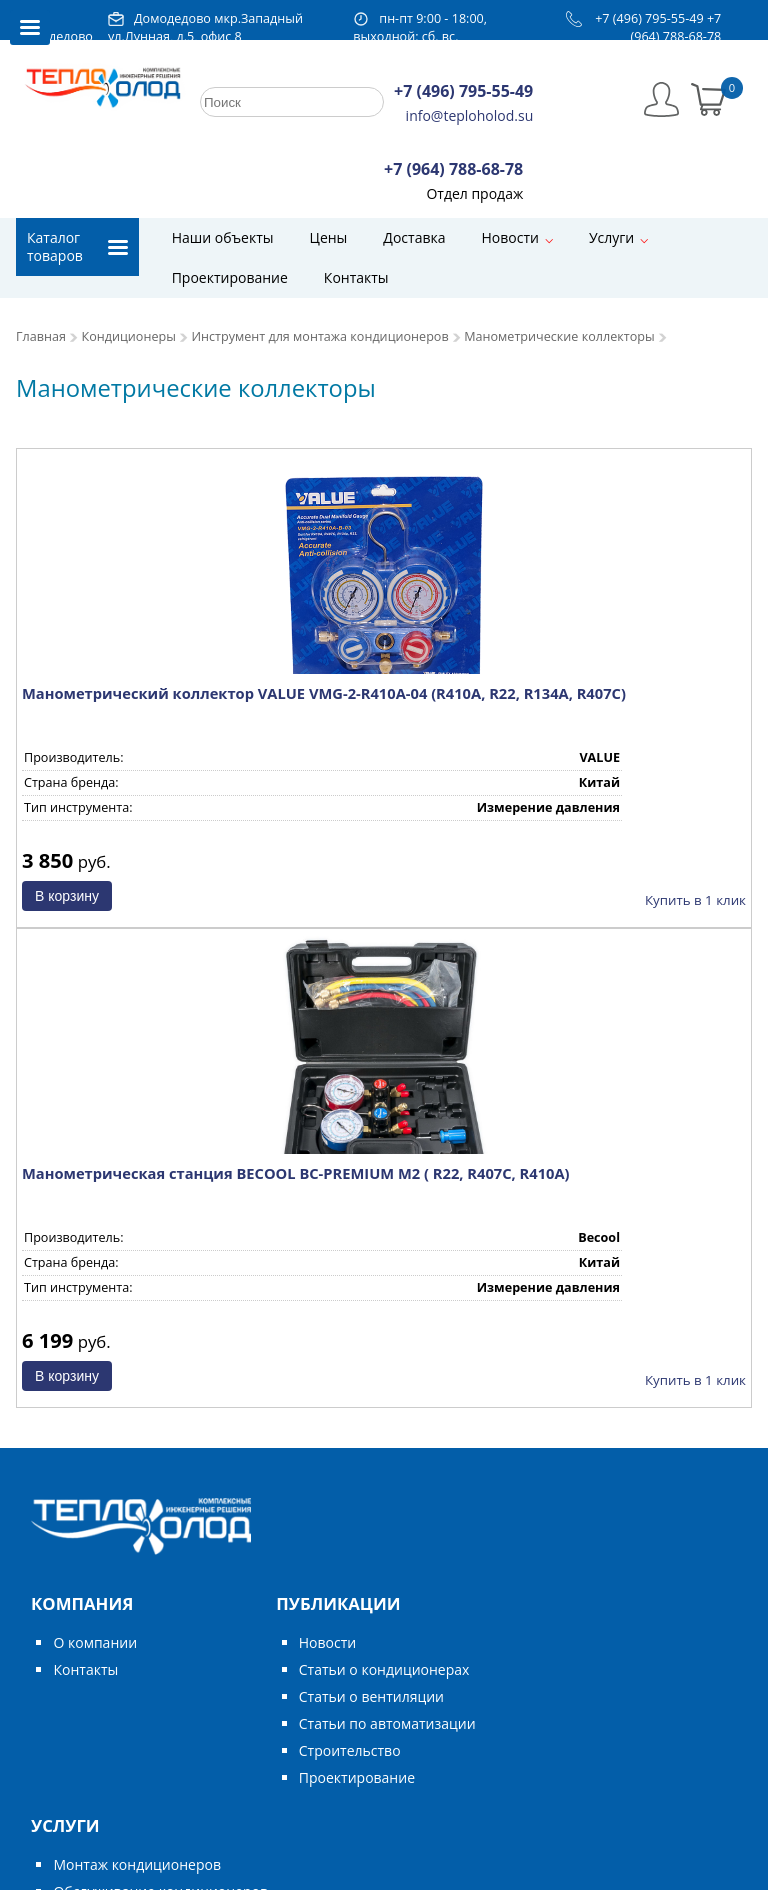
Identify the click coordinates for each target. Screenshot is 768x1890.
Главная (41, 336)
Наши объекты (223, 237)
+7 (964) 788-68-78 (676, 27)
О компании (95, 1642)
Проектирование (230, 277)
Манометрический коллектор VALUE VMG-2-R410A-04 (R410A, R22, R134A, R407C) (324, 693)
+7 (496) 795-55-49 (649, 18)
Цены (329, 237)
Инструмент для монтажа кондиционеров (319, 336)
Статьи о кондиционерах (384, 1669)
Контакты (356, 277)
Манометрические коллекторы (559, 336)
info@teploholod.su (470, 115)
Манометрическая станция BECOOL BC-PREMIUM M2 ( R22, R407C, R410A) (296, 1173)
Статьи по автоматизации (387, 1723)
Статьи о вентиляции (371, 1696)
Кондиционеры (129, 336)
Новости (509, 237)
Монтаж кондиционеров (136, 1864)
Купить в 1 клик (695, 900)
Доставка (414, 237)
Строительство (350, 1750)
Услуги (611, 237)
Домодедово (54, 36)
